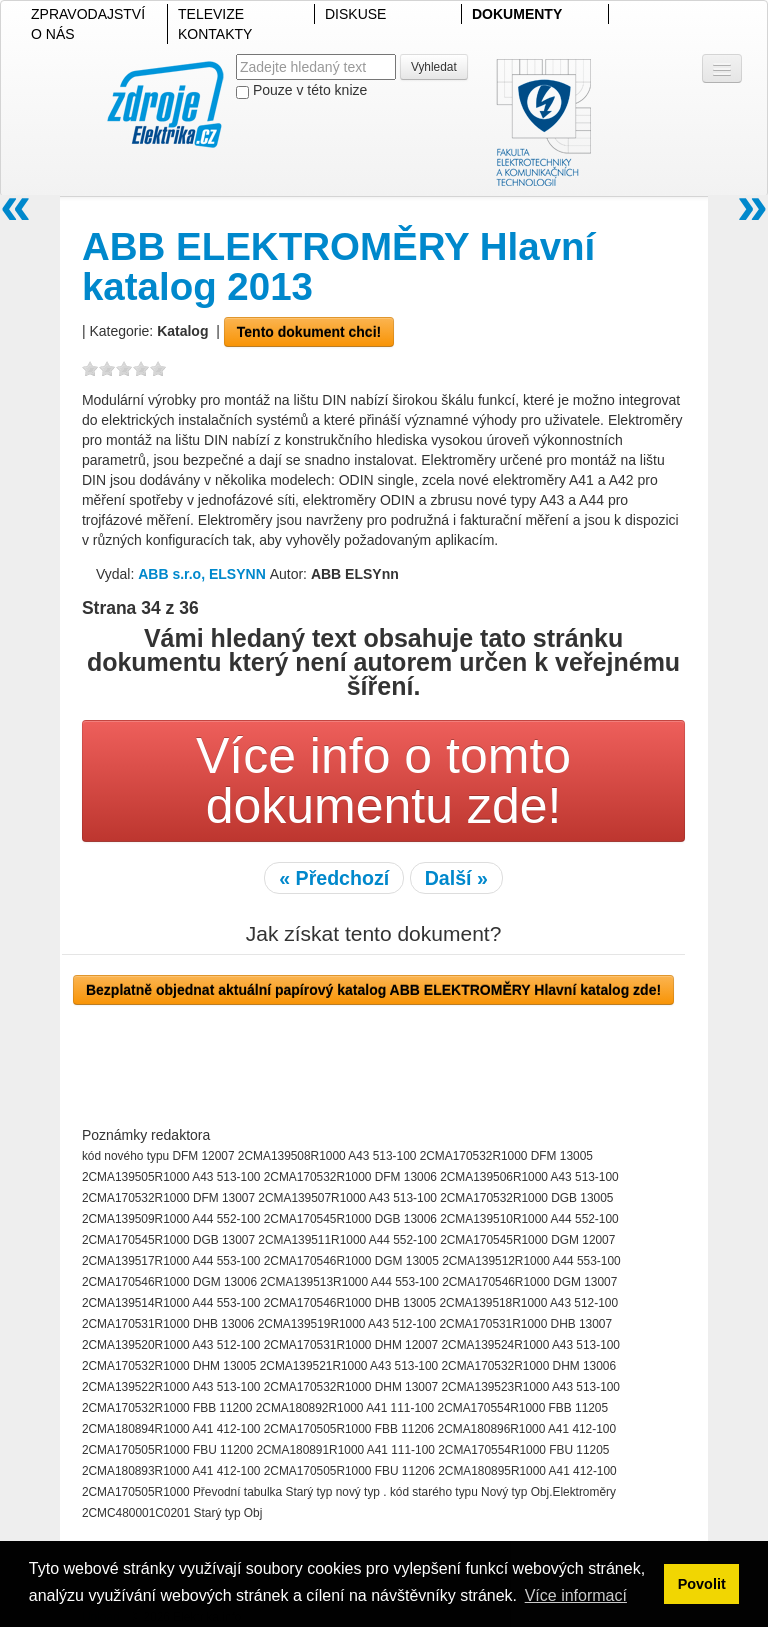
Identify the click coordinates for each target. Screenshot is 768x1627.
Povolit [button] (702, 1584)
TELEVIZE (211, 14)
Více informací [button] (576, 1595)
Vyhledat (434, 67)
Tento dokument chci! (309, 332)
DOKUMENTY (517, 14)
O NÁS (53, 34)
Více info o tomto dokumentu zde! (383, 781)
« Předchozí (334, 878)
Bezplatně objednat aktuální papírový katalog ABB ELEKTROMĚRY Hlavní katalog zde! (373, 990)
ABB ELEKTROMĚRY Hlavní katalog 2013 (338, 266)
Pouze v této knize (301, 90)
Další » (456, 878)
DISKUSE (355, 14)
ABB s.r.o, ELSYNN (203, 574)
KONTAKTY (215, 34)
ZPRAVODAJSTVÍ (88, 14)
